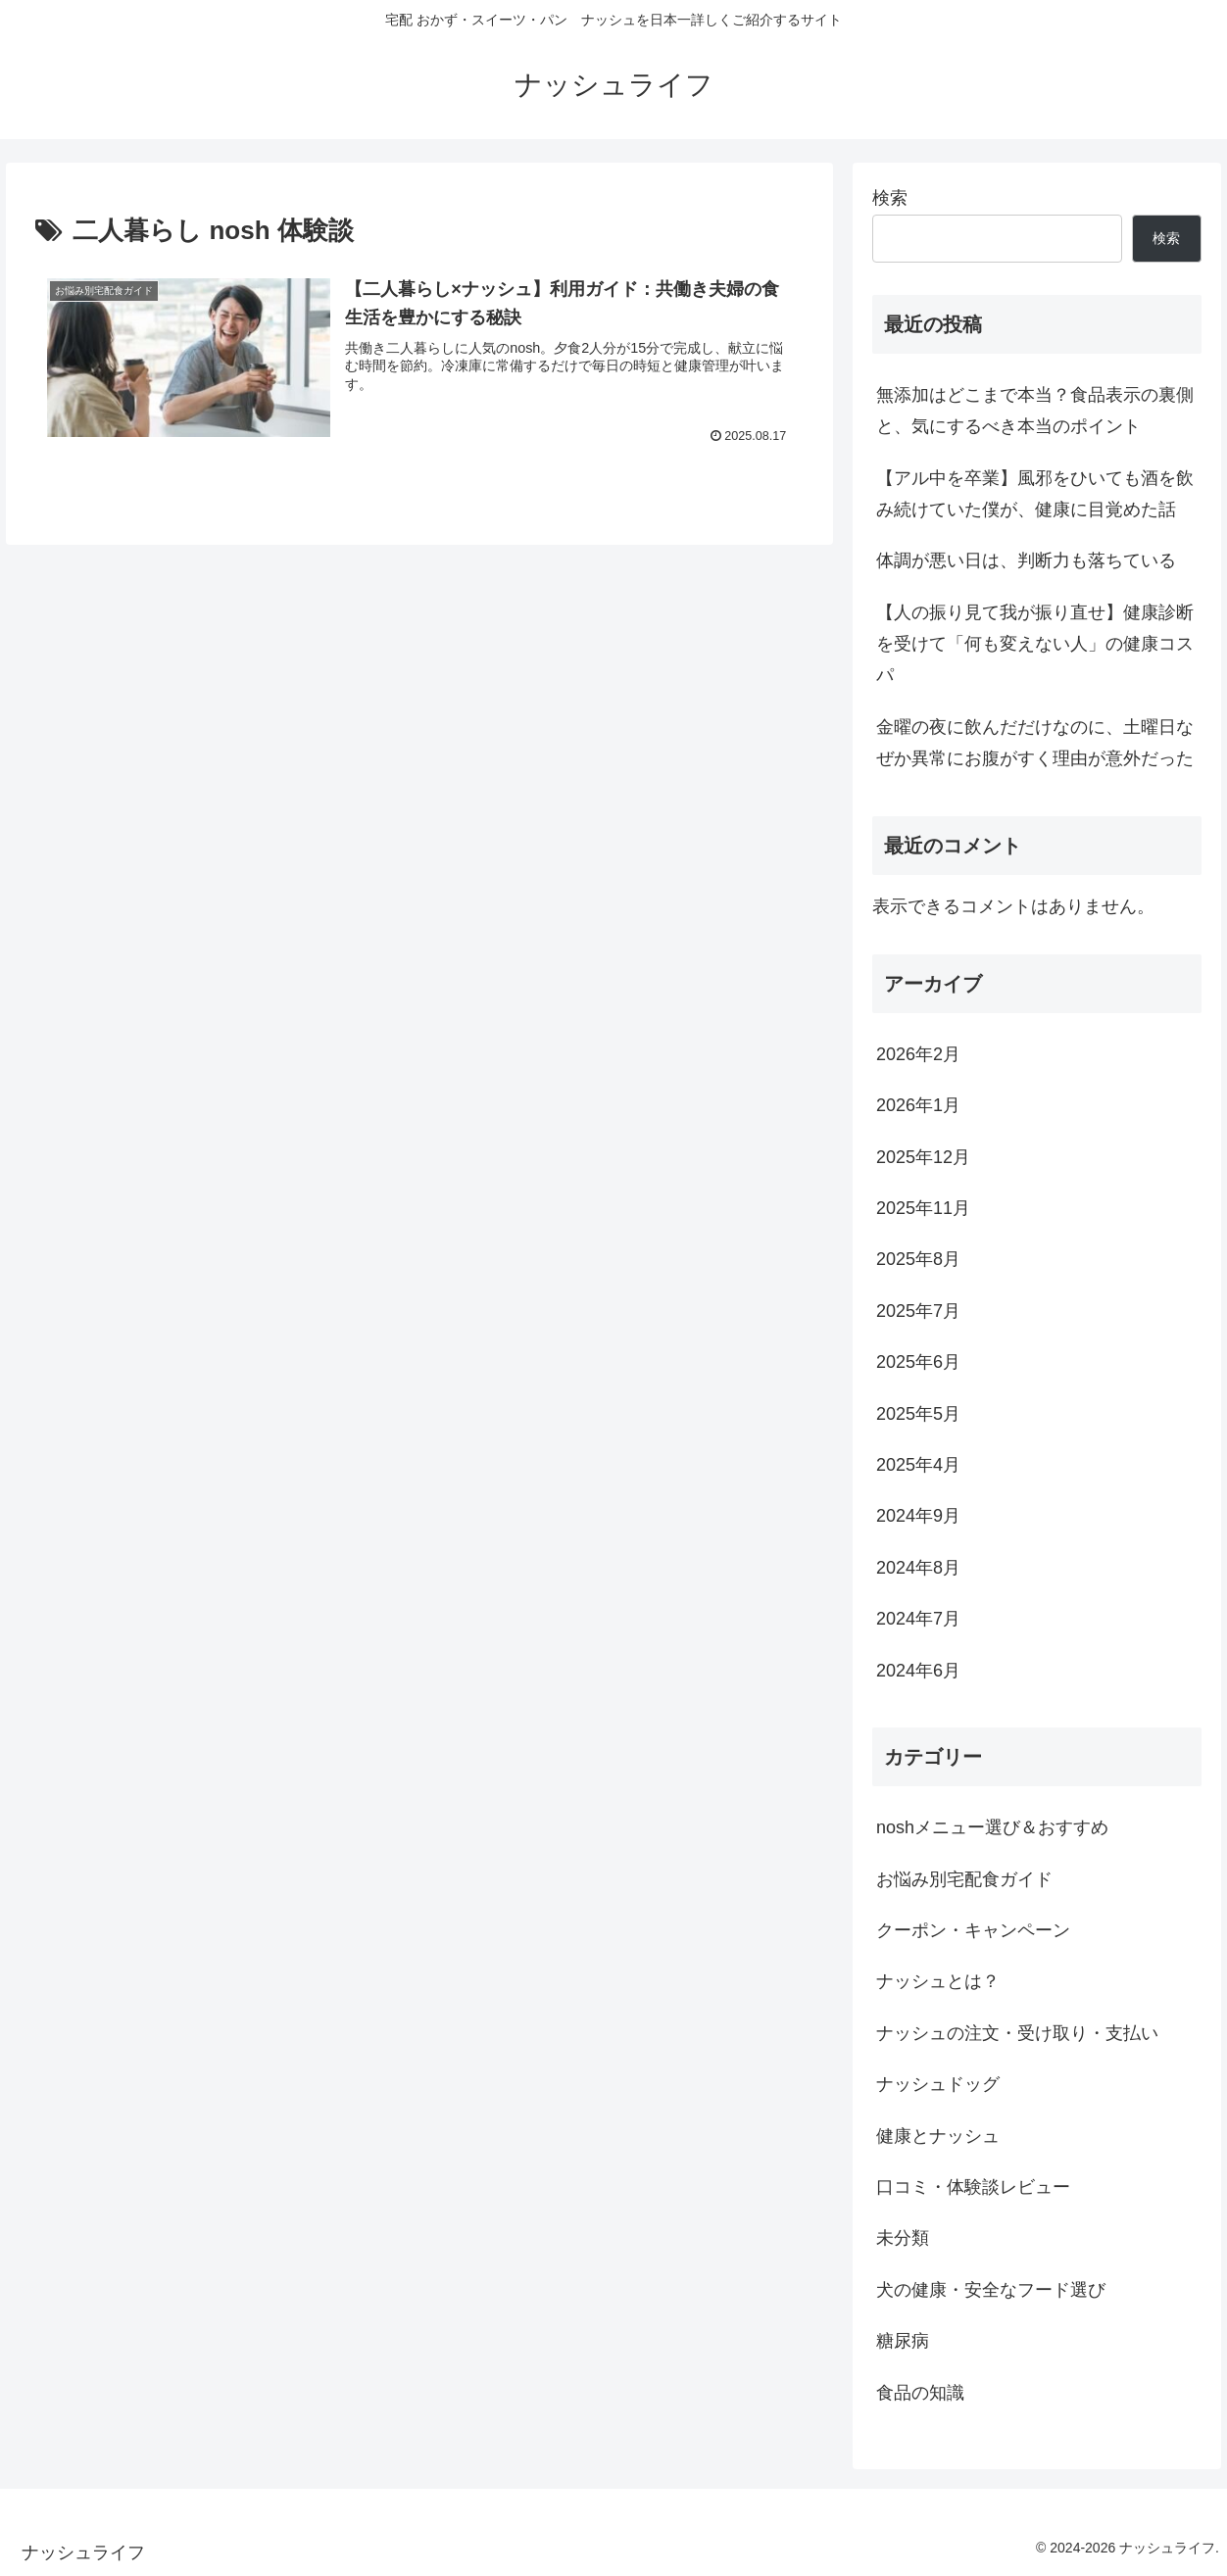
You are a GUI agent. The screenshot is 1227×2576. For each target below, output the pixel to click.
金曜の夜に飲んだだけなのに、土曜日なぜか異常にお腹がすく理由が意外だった (1035, 742)
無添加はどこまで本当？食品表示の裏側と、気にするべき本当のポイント (1035, 410)
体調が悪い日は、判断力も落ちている (1026, 560)
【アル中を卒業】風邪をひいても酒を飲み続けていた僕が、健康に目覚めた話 (1035, 493)
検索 (890, 198)
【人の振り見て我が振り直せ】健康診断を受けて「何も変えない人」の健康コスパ (1035, 644)
